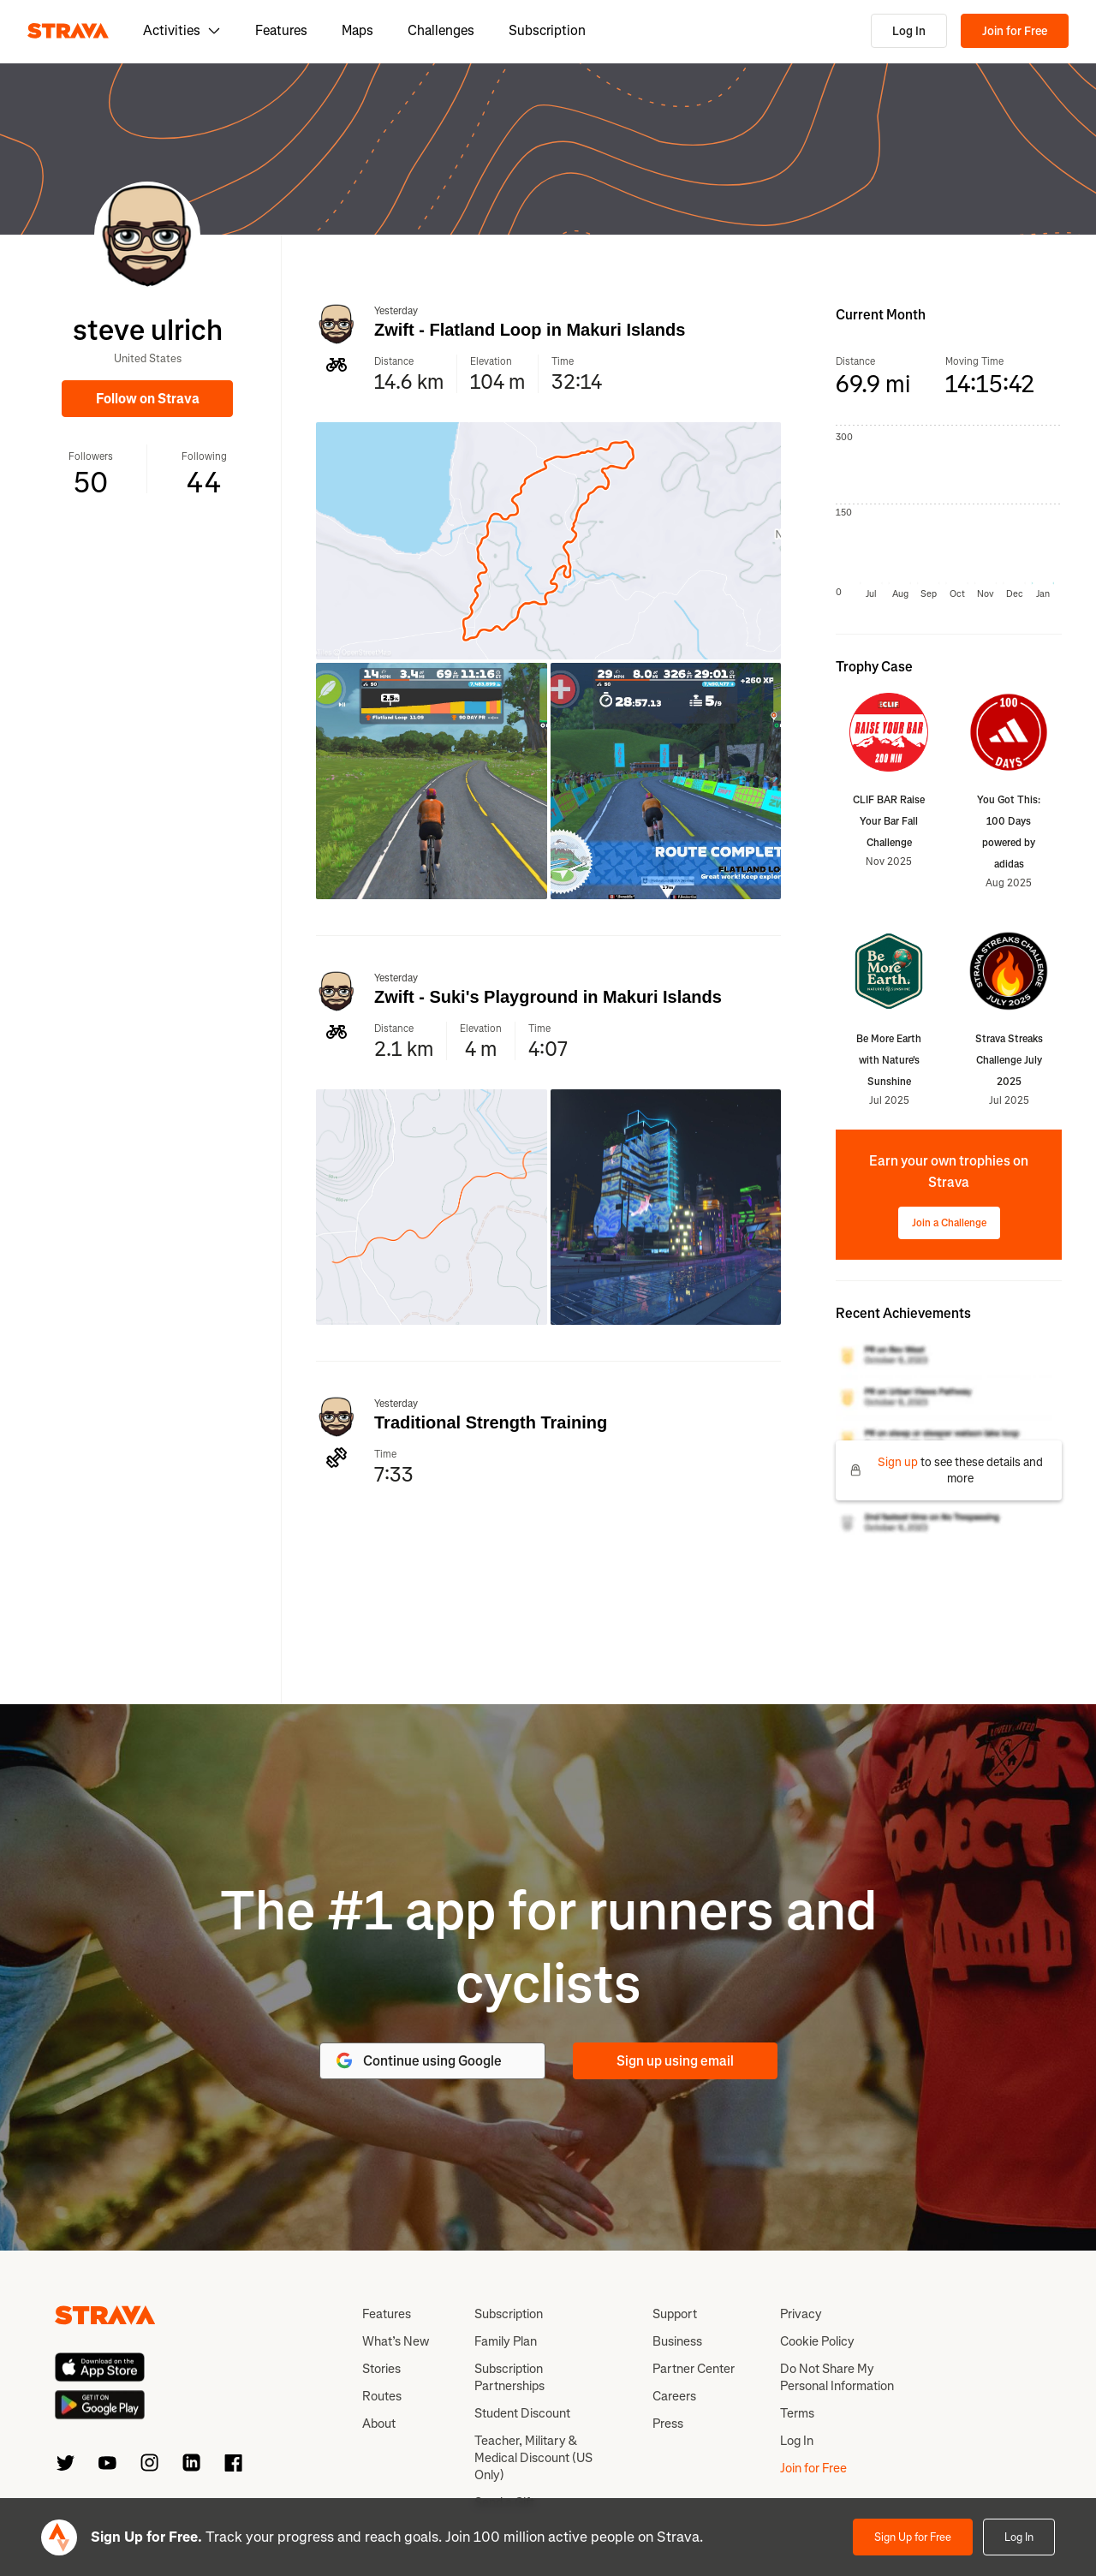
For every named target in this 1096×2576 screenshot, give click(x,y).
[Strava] (68, 31)
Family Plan (505, 2341)
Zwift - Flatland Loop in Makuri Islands (529, 329)
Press (667, 2423)
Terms (797, 2413)
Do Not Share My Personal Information (837, 2377)
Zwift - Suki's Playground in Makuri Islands (548, 996)
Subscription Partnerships (509, 2377)
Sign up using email (675, 2061)
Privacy (801, 2314)
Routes (382, 2396)
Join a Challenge (949, 1223)
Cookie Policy (817, 2341)
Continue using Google (418, 2060)
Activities (182, 30)
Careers (674, 2396)
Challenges (441, 30)
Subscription (547, 30)
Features (281, 30)
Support (674, 2314)
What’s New (395, 2341)
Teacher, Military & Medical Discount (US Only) (533, 2458)
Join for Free (1014, 31)
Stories (381, 2368)
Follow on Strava (148, 399)
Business (677, 2341)
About (379, 2423)
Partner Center (693, 2368)
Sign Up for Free (912, 2537)
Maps (357, 30)
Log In (909, 31)
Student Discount (522, 2413)
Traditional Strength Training (490, 1422)
